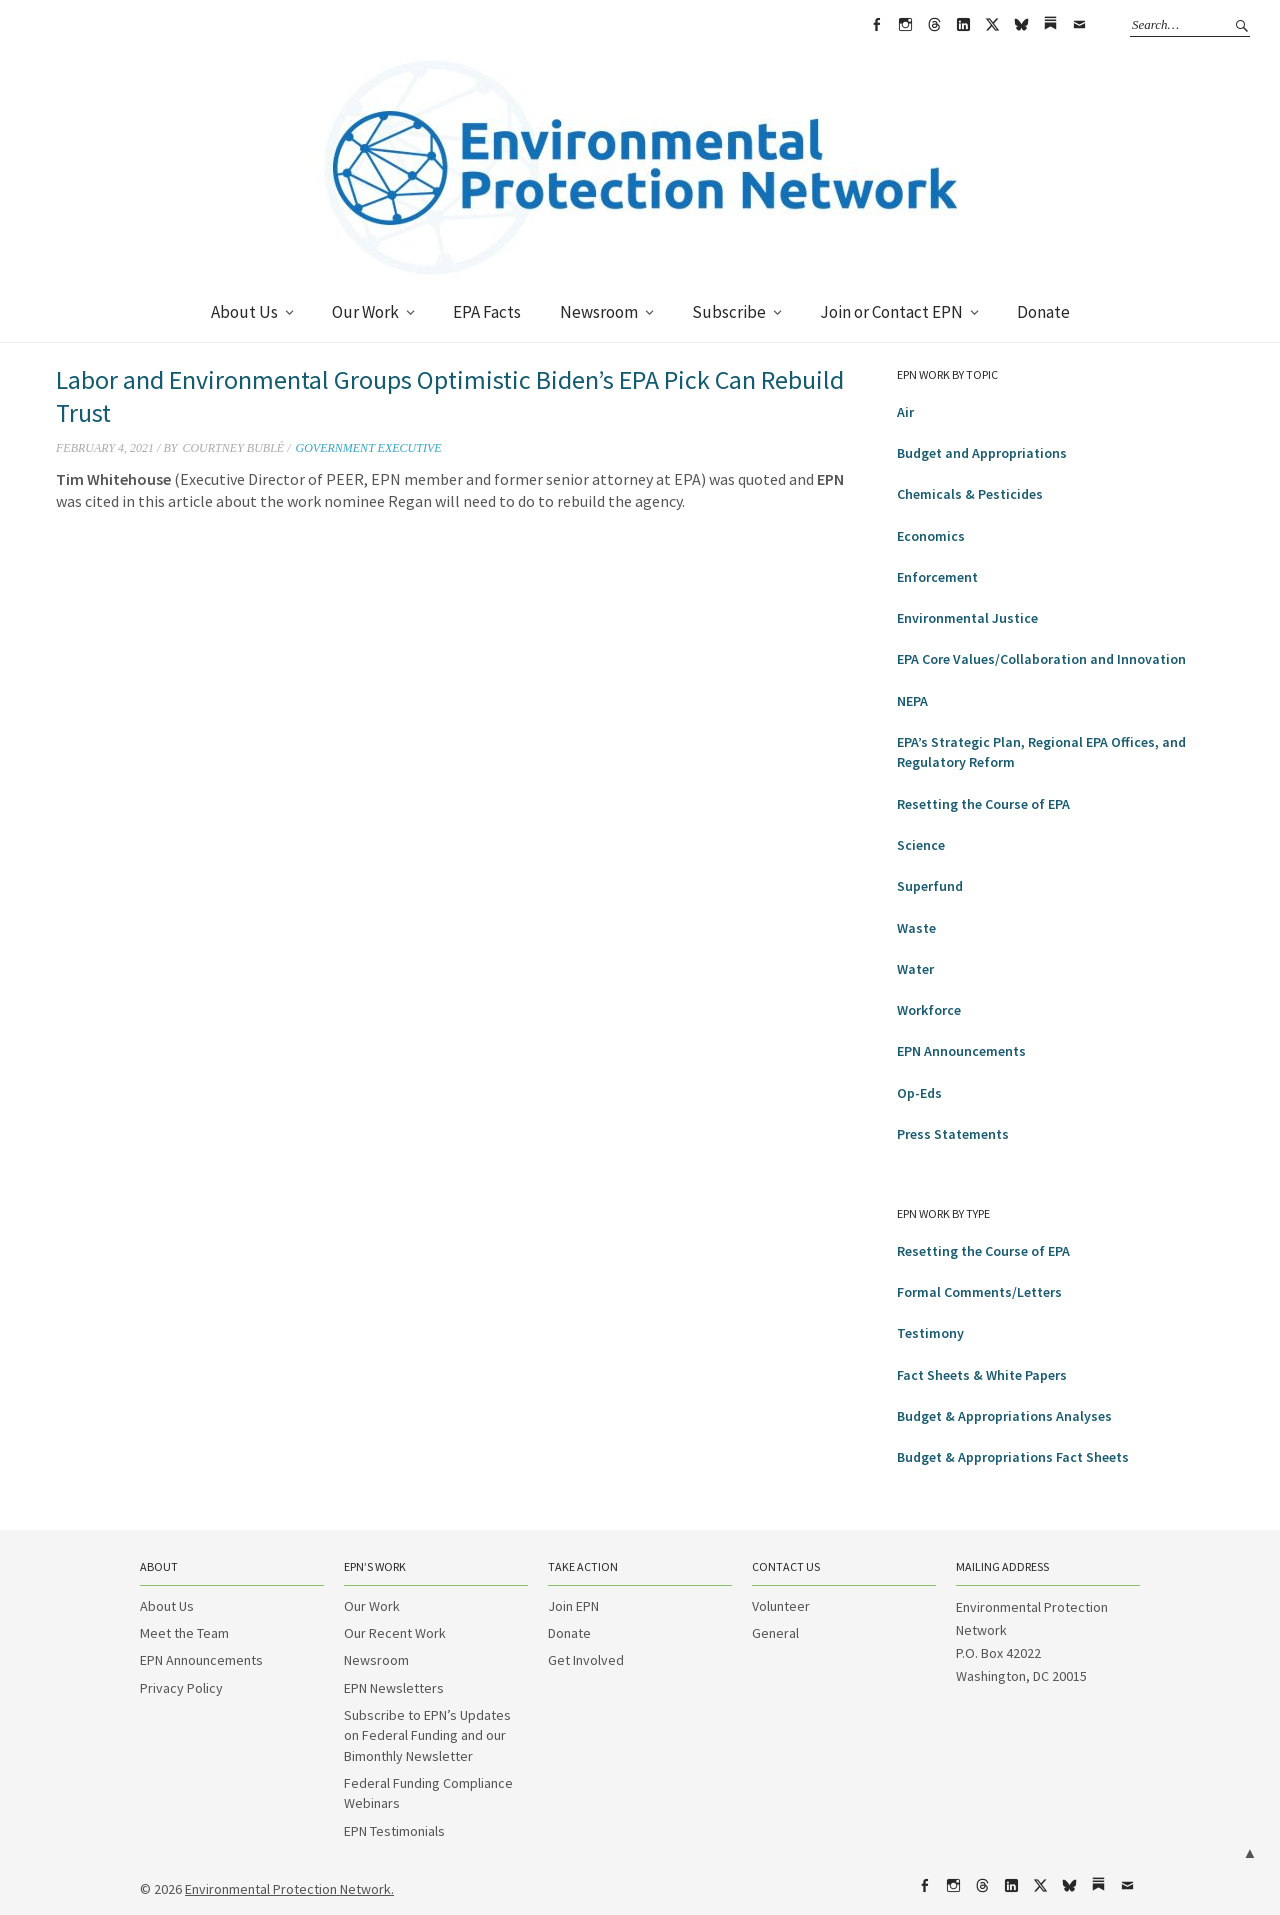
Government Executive (368, 448)
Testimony (930, 1333)
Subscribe (729, 312)
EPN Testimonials (394, 1831)
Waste (916, 928)
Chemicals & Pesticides (970, 494)
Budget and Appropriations (982, 453)
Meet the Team (184, 1633)
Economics (931, 536)
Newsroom (599, 312)
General (775, 1633)
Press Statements (953, 1134)
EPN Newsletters (394, 1688)
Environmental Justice (967, 618)
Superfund (930, 886)
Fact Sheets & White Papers (982, 1375)
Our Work (365, 312)
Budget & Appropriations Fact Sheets (1013, 1457)
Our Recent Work (395, 1633)
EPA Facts (487, 312)
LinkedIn (963, 25)
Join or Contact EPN (891, 312)
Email (1079, 25)
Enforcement (937, 577)
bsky (1021, 25)
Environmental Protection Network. (289, 1889)
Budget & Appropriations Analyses (1004, 1416)
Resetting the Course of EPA (983, 804)
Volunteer (781, 1606)
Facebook (876, 25)
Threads (934, 25)
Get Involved (586, 1660)
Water (915, 969)
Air (905, 412)
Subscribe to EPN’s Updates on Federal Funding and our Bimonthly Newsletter (427, 1735)
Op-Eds (919, 1093)
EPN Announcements (961, 1051)
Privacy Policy (181, 1688)
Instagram (905, 25)
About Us (244, 312)
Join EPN (573, 1606)
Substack (1050, 25)
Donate (1043, 312)
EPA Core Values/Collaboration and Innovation (1041, 659)
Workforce (929, 1010)
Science (921, 845)
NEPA (912, 701)
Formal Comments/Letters (979, 1292)
